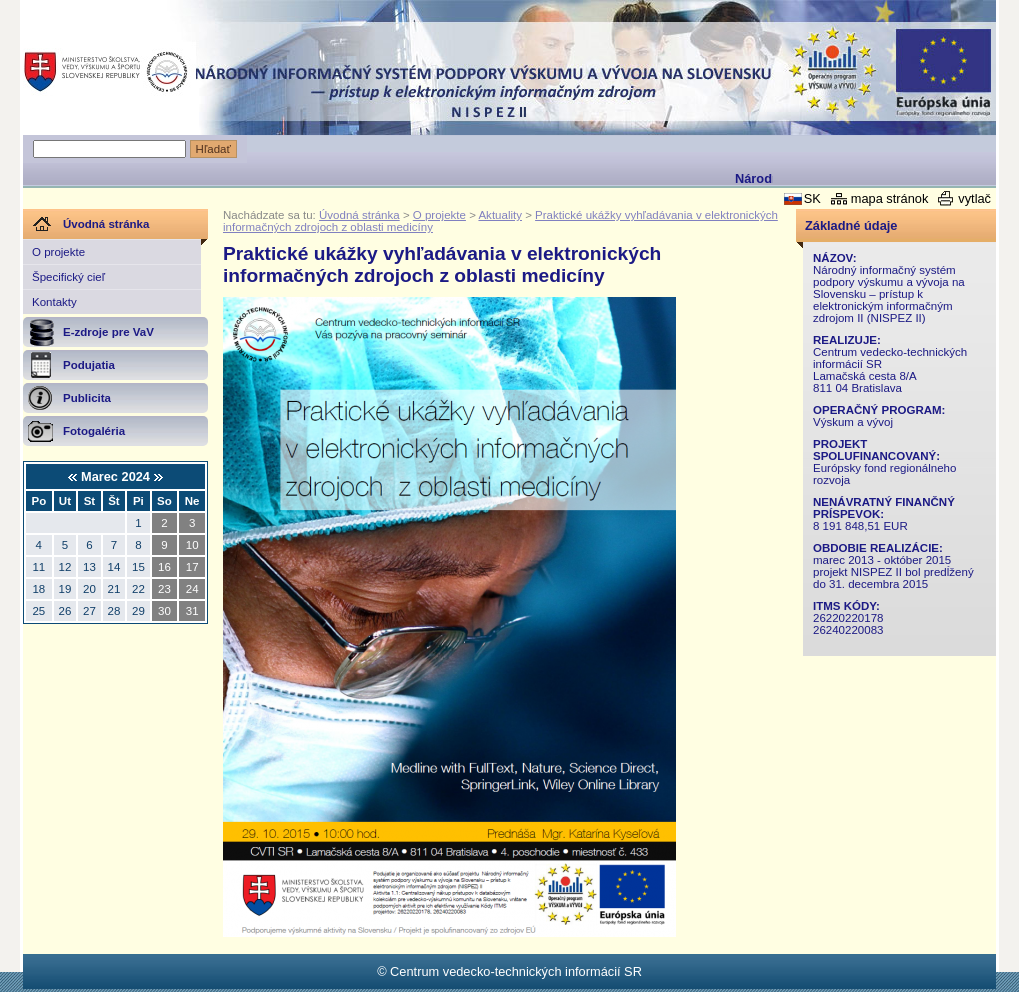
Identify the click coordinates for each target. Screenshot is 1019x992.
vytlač (974, 198)
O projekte (58, 252)
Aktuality (500, 215)
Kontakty (54, 302)
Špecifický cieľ (68, 277)
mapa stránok (890, 198)
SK (812, 198)
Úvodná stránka (359, 215)
